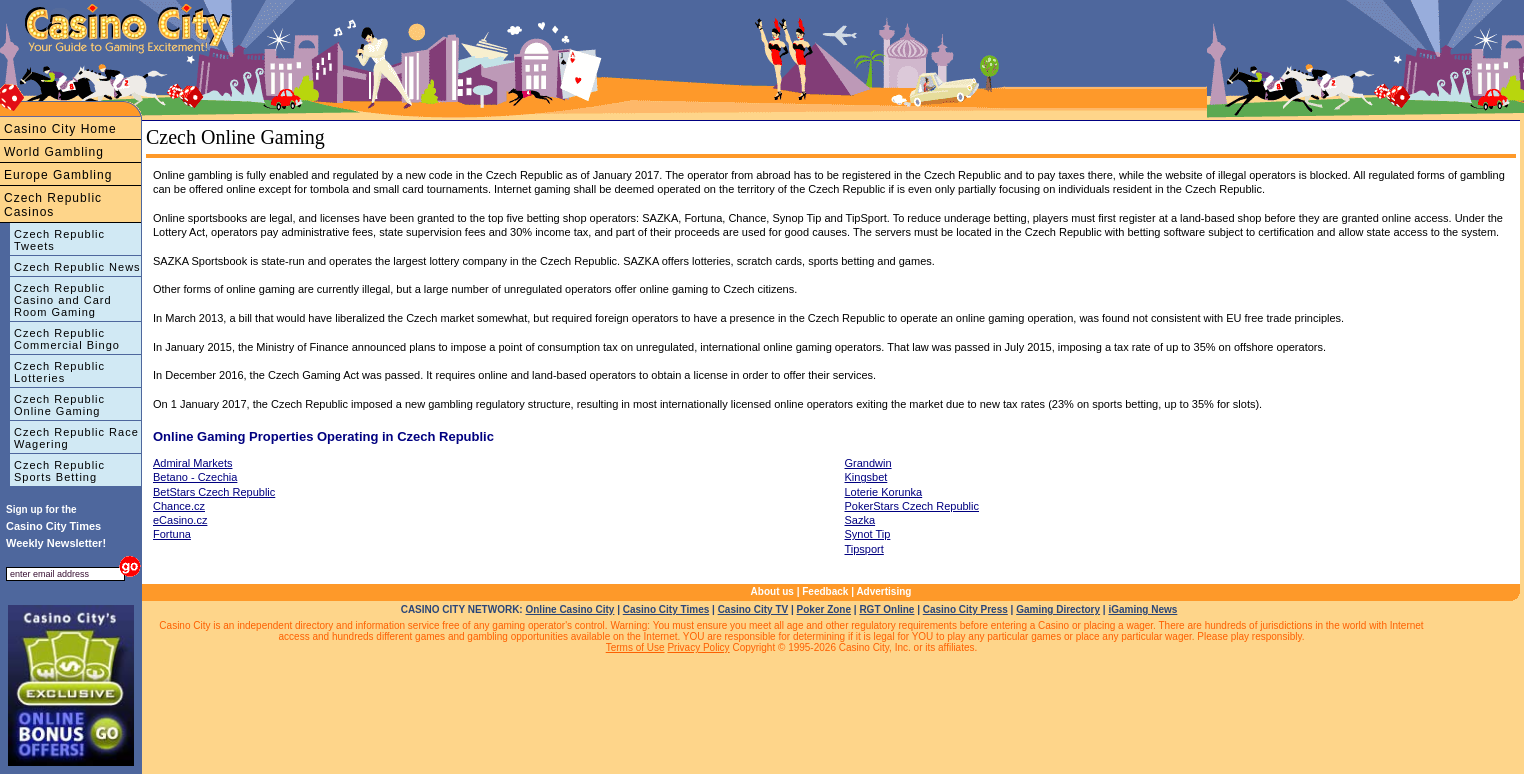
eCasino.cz (180, 520)
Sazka (860, 520)
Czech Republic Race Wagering (76, 438)
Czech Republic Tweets (59, 240)
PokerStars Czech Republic (912, 506)
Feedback (825, 591)
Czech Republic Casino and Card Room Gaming (63, 300)
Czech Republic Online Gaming (59, 405)
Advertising (883, 591)
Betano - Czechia (195, 477)
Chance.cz (179, 506)
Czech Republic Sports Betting (59, 471)
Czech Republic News (77, 267)
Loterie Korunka (884, 492)
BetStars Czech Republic (214, 492)
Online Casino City (569, 609)
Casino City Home (60, 129)
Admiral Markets (192, 463)
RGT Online (886, 609)
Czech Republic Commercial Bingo (67, 339)
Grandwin (868, 463)
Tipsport (864, 549)
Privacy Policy (698, 647)
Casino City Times (666, 609)
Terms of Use (635, 647)
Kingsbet (866, 477)
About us (772, 591)
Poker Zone (824, 609)
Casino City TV (753, 609)
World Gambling (54, 152)
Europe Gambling (58, 175)
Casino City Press (965, 609)
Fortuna (172, 534)
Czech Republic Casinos (53, 205)
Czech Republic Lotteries (59, 372)
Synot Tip (868, 534)
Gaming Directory (1058, 609)
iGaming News (1142, 609)
